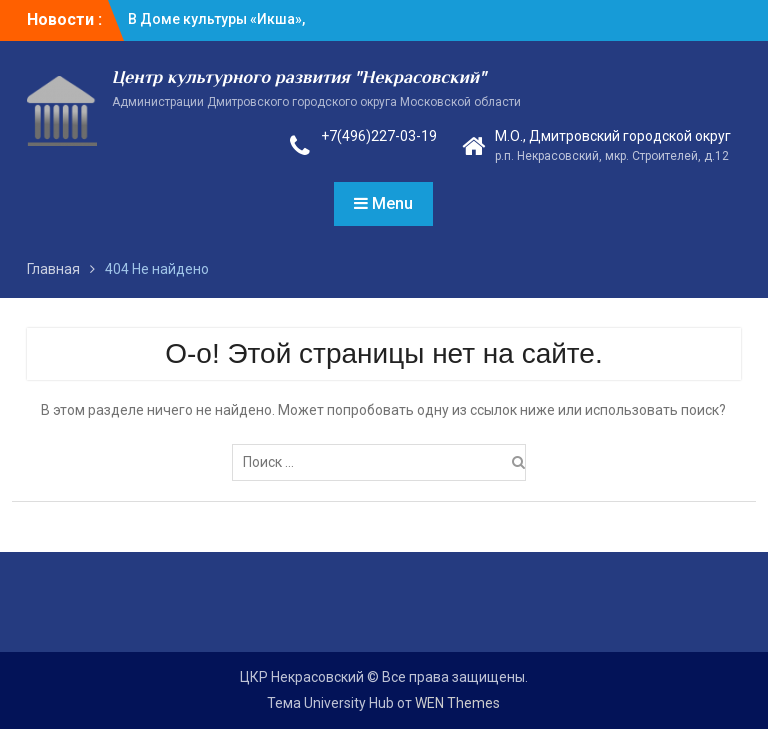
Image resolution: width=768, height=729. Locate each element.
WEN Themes (457, 703)
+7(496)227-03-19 (379, 136)
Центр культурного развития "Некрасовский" (299, 79)
